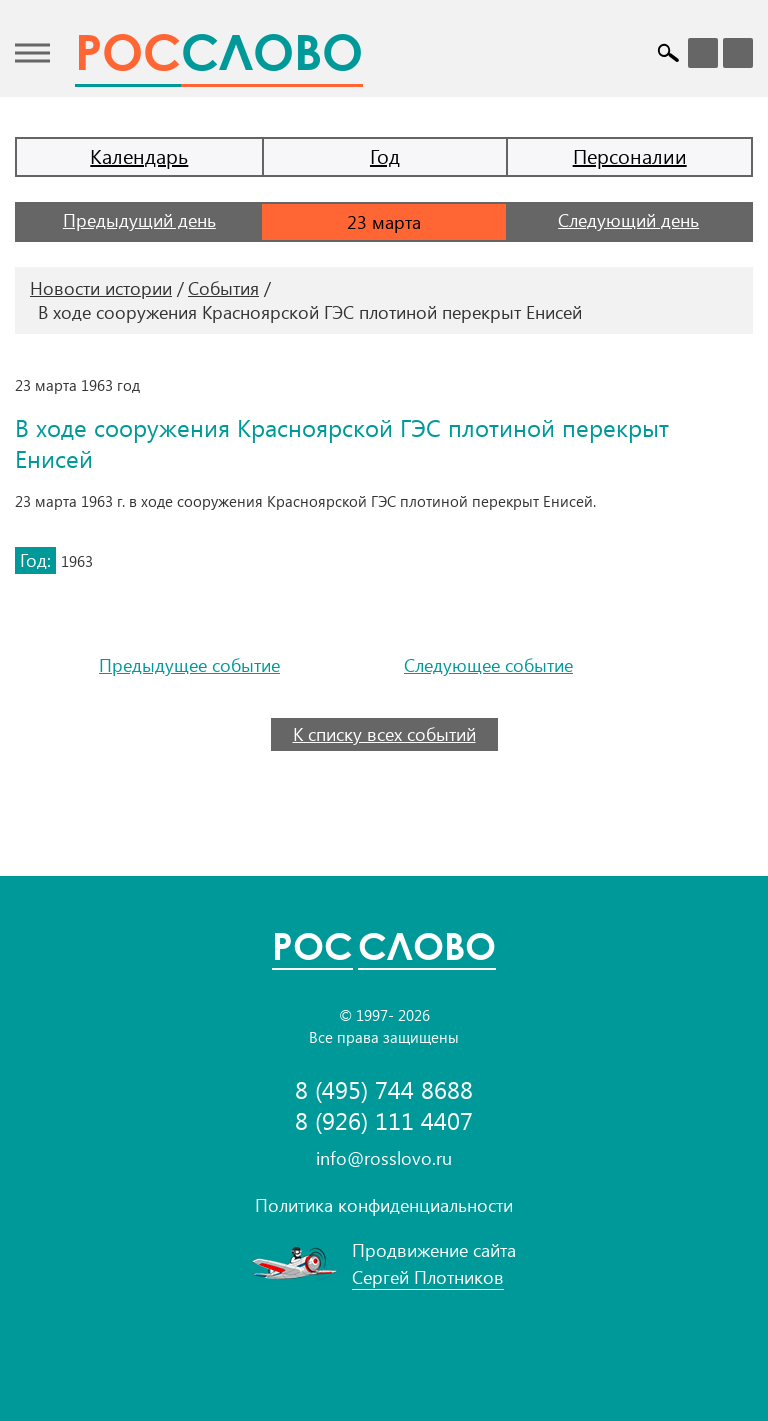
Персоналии (630, 155)
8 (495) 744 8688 (384, 1089)
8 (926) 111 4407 (384, 1120)
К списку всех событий (384, 734)
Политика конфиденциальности (384, 1205)
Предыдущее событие (189, 665)
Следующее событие (488, 665)
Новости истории (101, 288)
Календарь (139, 155)
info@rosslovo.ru (384, 1158)
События (223, 288)
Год (385, 155)
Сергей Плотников (428, 1277)
